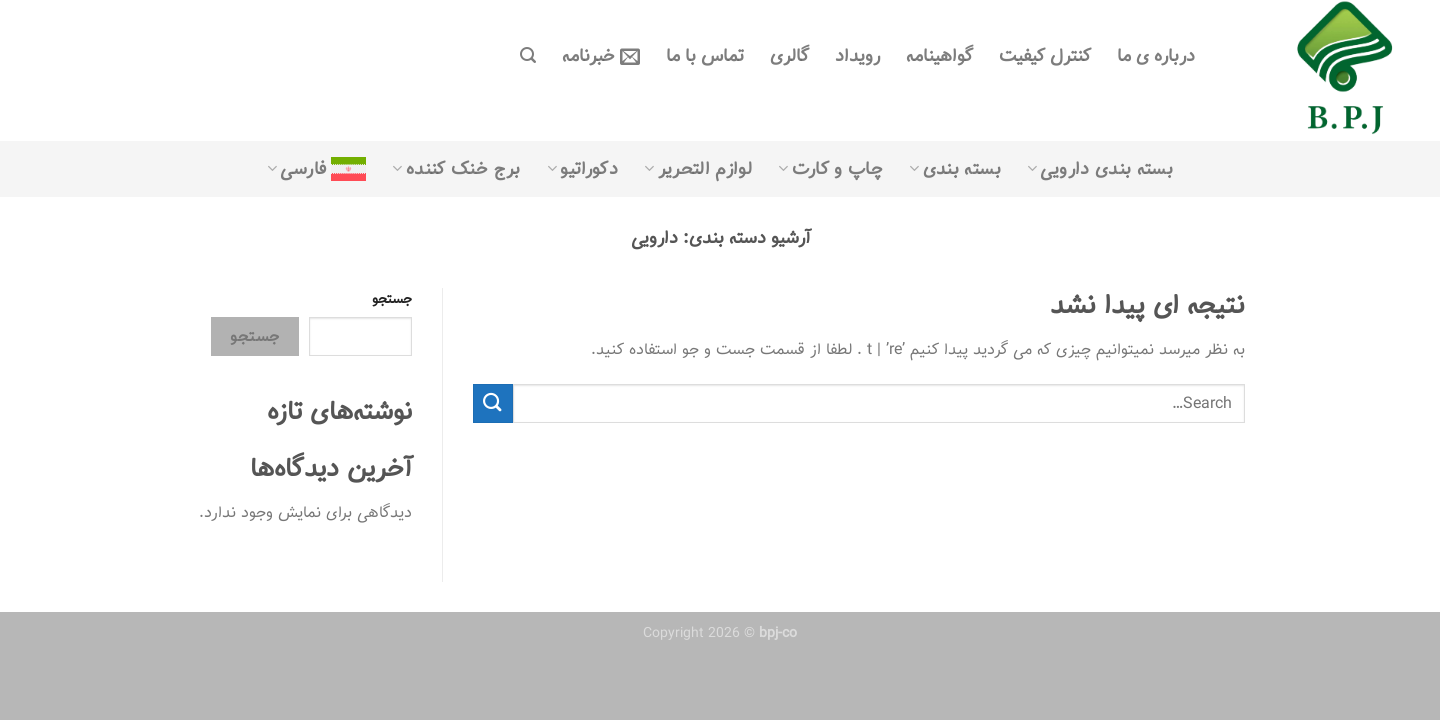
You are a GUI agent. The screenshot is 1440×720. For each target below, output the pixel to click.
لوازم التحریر (698, 169)
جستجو (392, 299)
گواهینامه (939, 56)
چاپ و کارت (830, 169)
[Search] (528, 55)
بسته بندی (955, 169)
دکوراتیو (582, 169)
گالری (789, 56)
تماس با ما (705, 56)
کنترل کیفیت (1045, 56)
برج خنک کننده (456, 169)
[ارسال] (493, 403)
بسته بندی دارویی (1100, 169)
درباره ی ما (1156, 56)
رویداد (857, 56)
